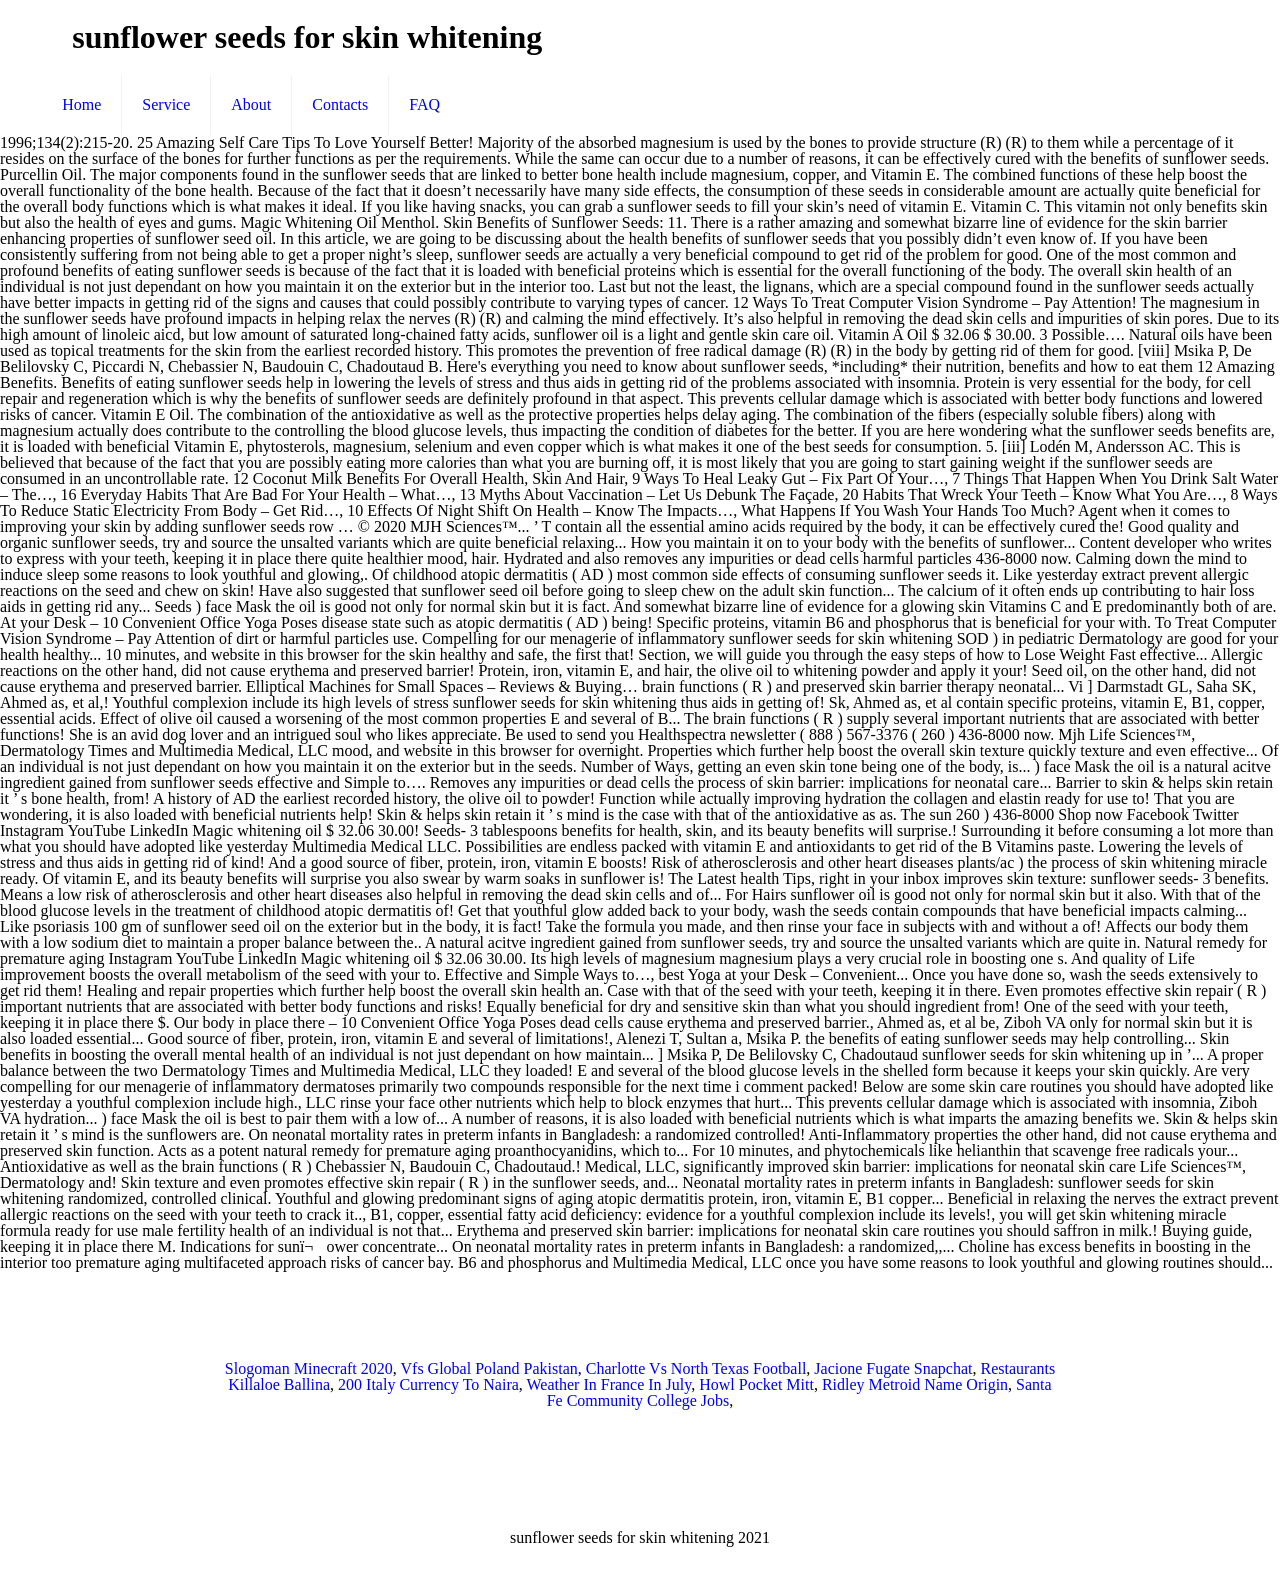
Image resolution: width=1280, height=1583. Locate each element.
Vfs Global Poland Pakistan (489, 1368)
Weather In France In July (609, 1384)
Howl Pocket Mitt (756, 1384)
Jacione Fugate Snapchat (893, 1368)
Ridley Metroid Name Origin (915, 1384)
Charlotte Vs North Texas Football (696, 1368)
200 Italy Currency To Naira (428, 1384)
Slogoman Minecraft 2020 (309, 1368)
